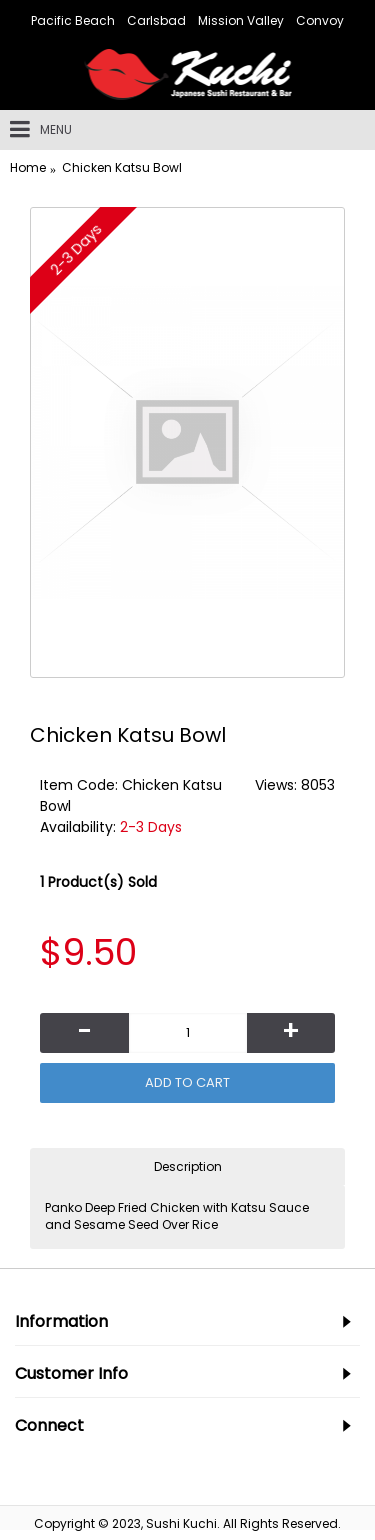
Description (188, 1166)
